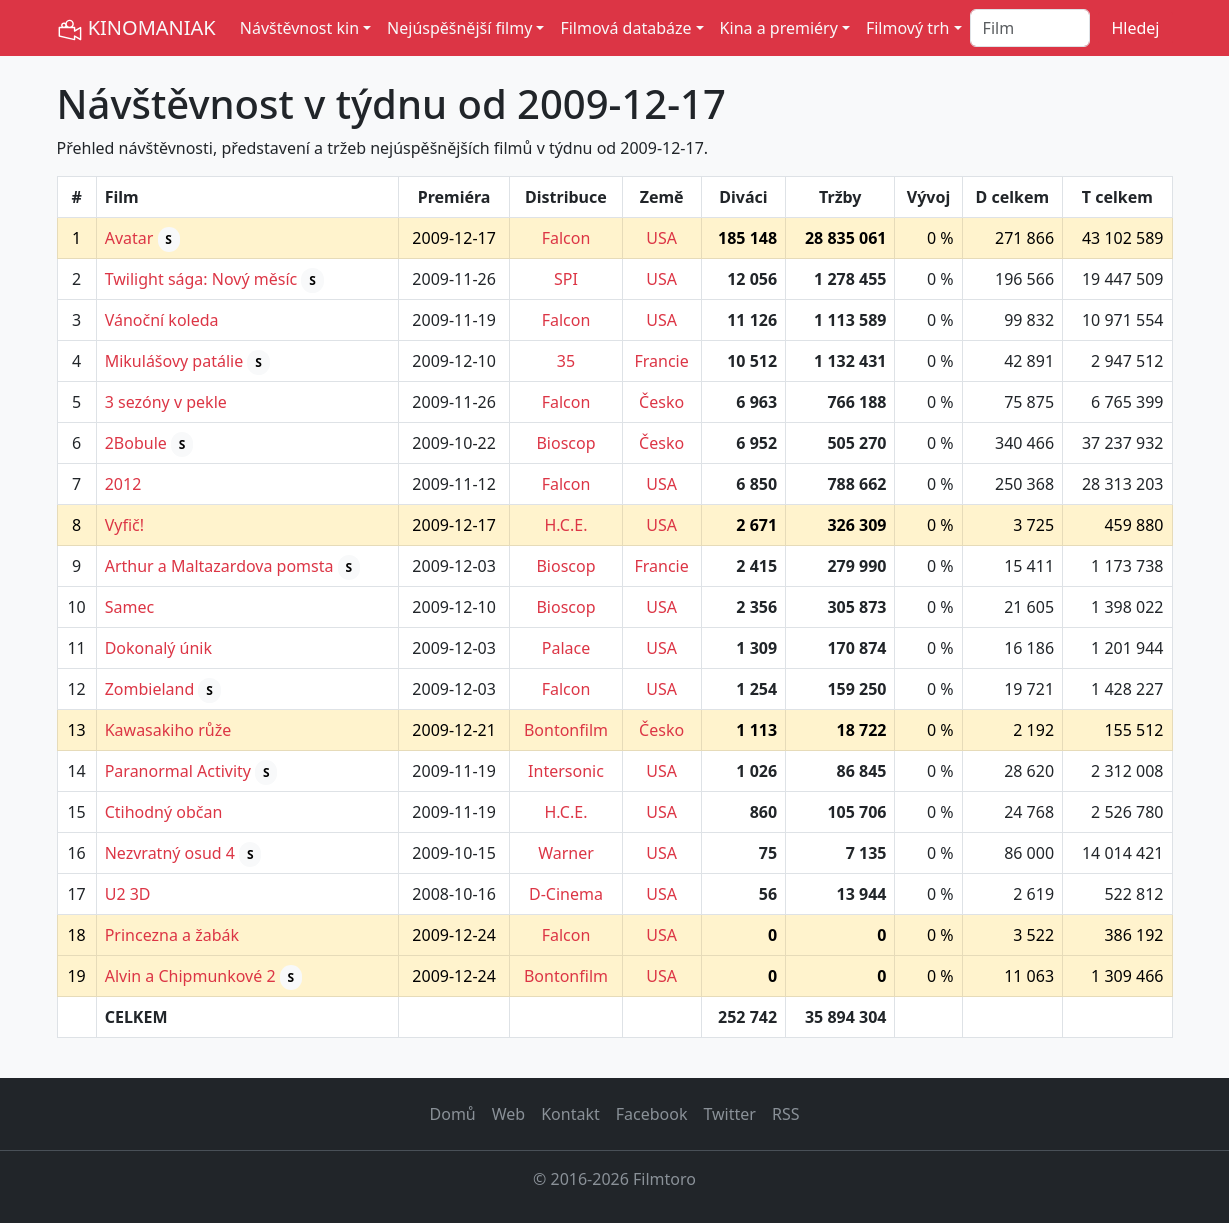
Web (508, 1114)
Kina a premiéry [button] (779, 28)
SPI (566, 279)
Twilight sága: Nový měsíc (201, 279)
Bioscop (565, 443)
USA (661, 238)
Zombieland (150, 689)
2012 (123, 484)
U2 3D (128, 894)
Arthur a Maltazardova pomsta (219, 566)
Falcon (566, 238)
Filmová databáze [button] (625, 28)
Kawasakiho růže (168, 730)
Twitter (729, 1114)
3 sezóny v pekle (166, 402)
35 (566, 361)
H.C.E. (566, 525)
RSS (786, 1114)
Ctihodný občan (164, 812)
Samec (129, 607)
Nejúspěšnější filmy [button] (459, 28)
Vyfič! (124, 525)
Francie (661, 361)
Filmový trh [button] (908, 28)
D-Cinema (566, 894)
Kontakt (570, 1114)
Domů (453, 1114)
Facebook (652, 1114)
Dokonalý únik (158, 648)
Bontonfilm (566, 730)
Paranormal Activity (178, 771)
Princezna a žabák (172, 935)
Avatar (129, 238)
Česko (661, 402)
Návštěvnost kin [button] (299, 28)
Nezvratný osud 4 (170, 853)
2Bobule (136, 443)
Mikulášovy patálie (174, 361)
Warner (566, 853)
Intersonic (566, 771)
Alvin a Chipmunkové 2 (190, 976)
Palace (566, 648)
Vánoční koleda (162, 320)
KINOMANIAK (136, 28)
